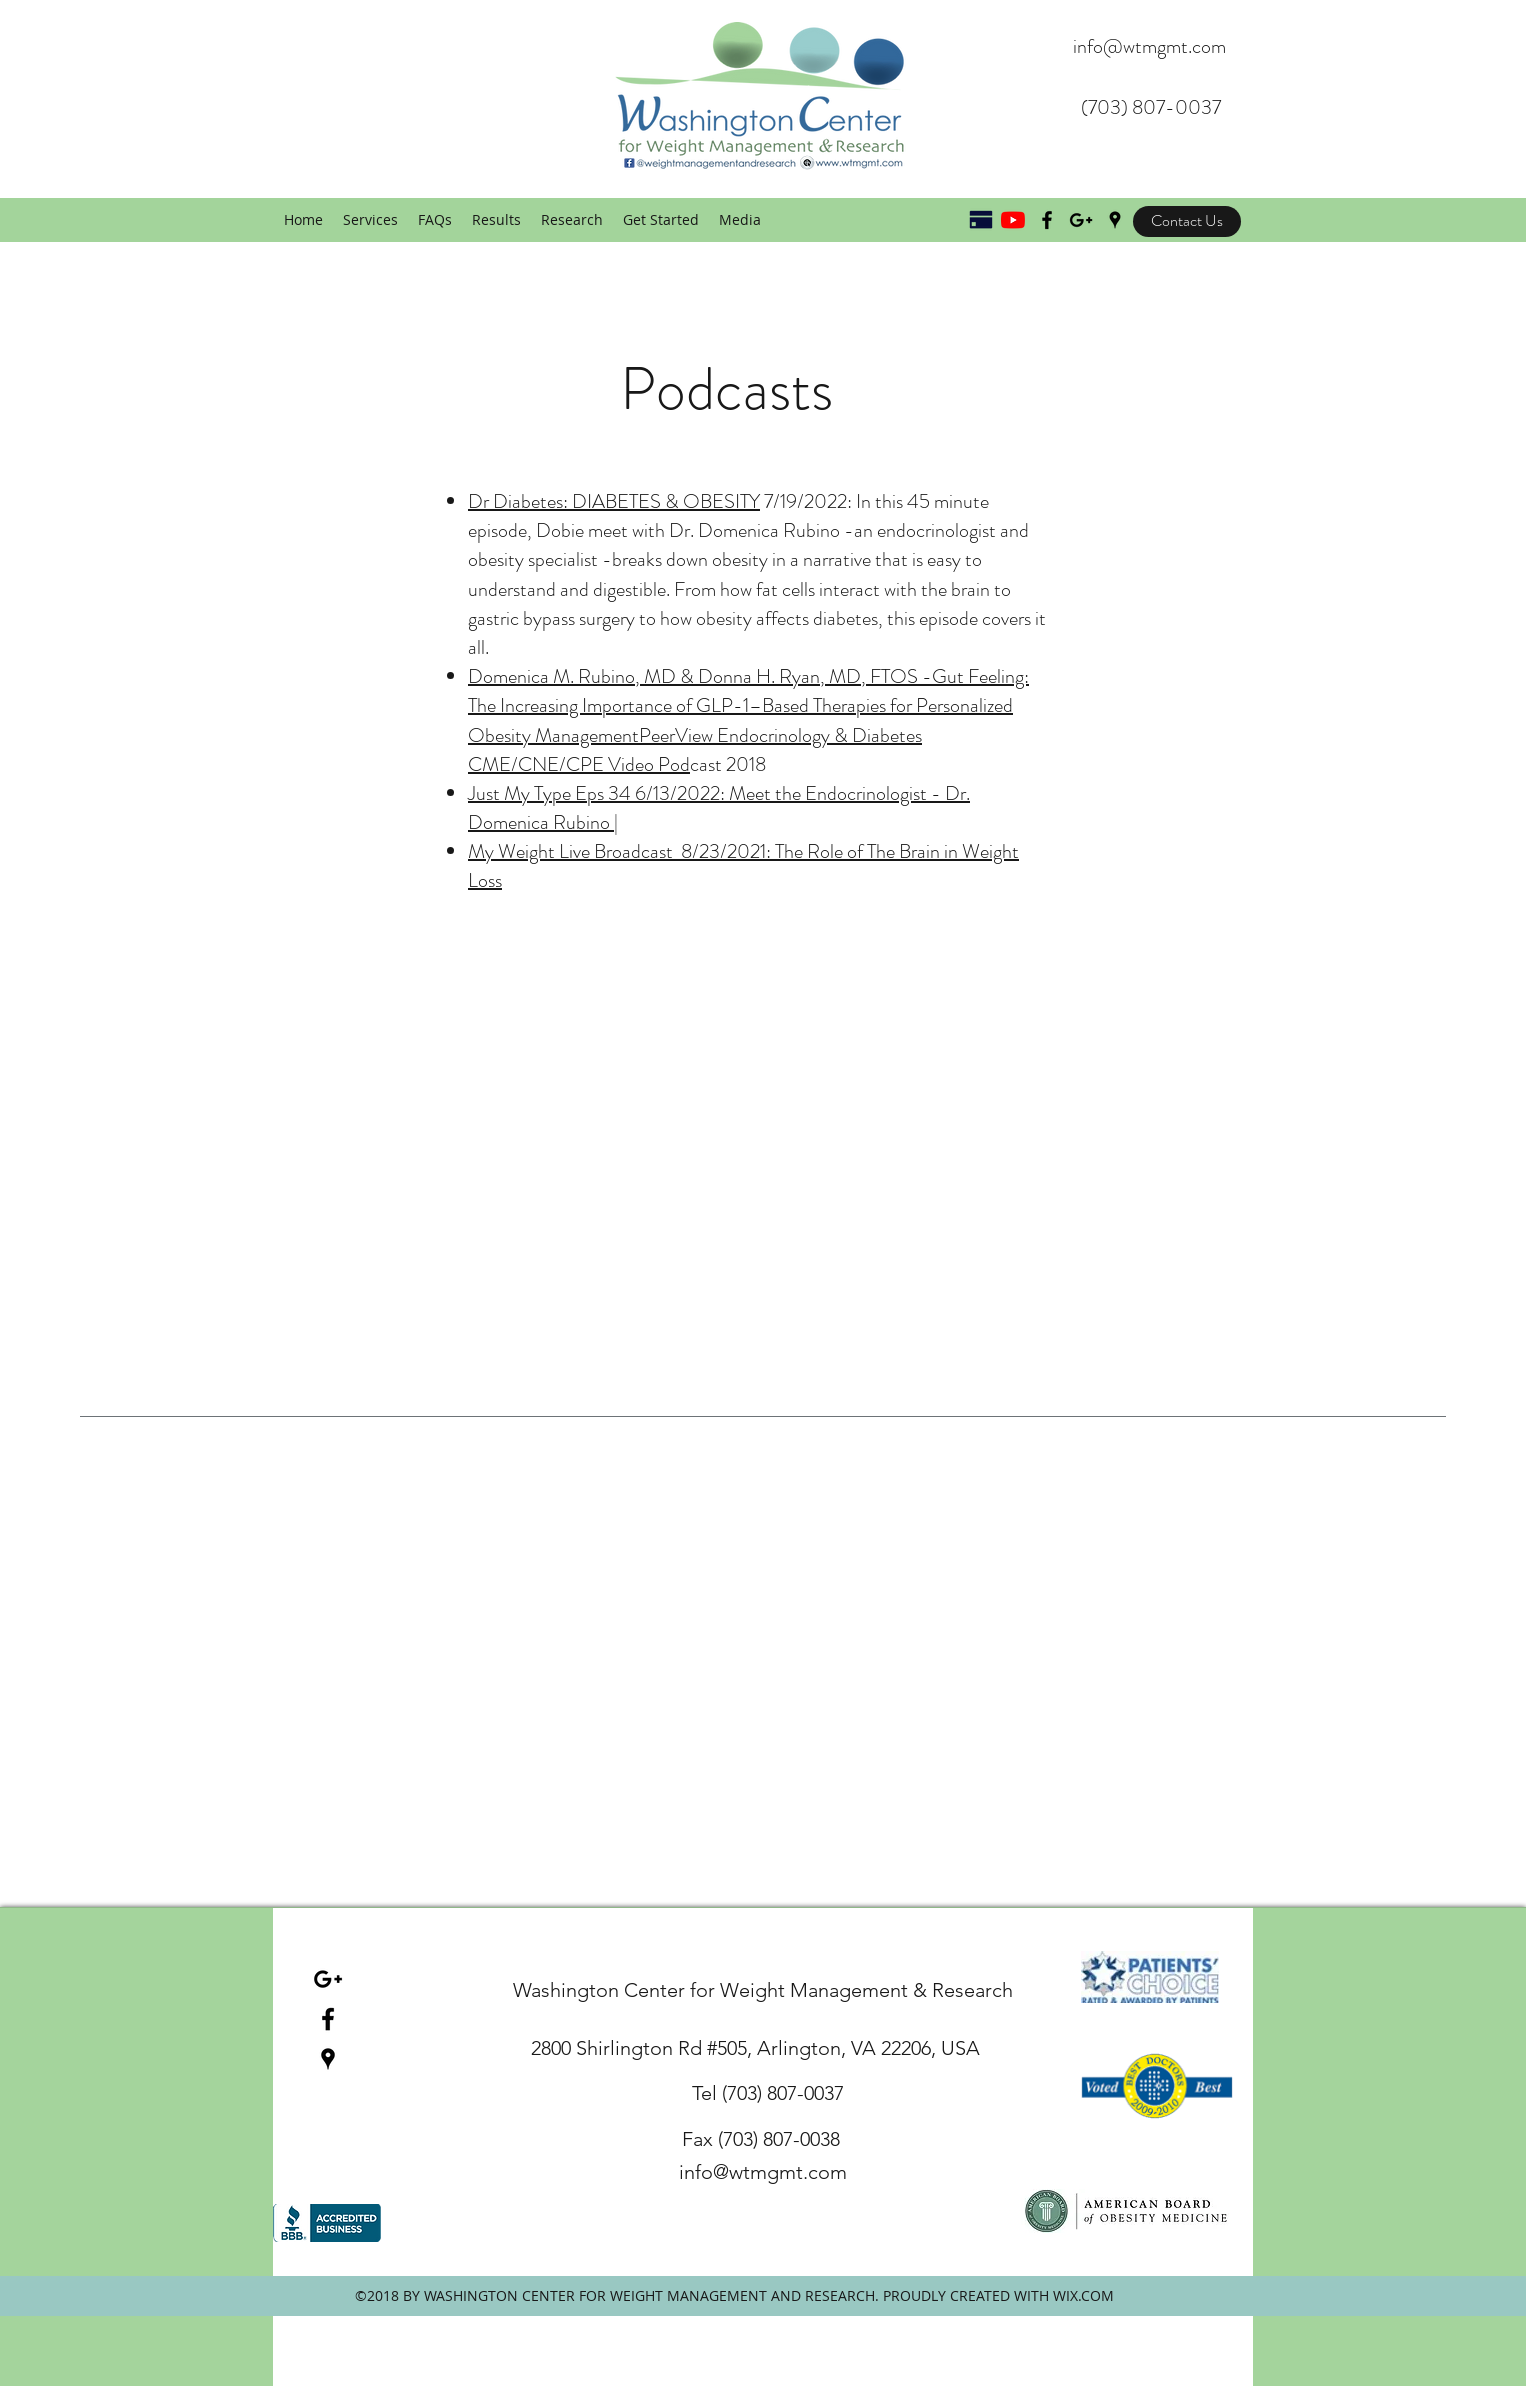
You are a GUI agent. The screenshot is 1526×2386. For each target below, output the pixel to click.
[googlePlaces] (1115, 220)
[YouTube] (1013, 220)
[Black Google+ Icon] (1081, 220)
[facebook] (328, 2019)
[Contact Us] (1187, 221)
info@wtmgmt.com (1149, 46)
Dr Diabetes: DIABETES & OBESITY (614, 501)
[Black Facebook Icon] (1047, 220)
